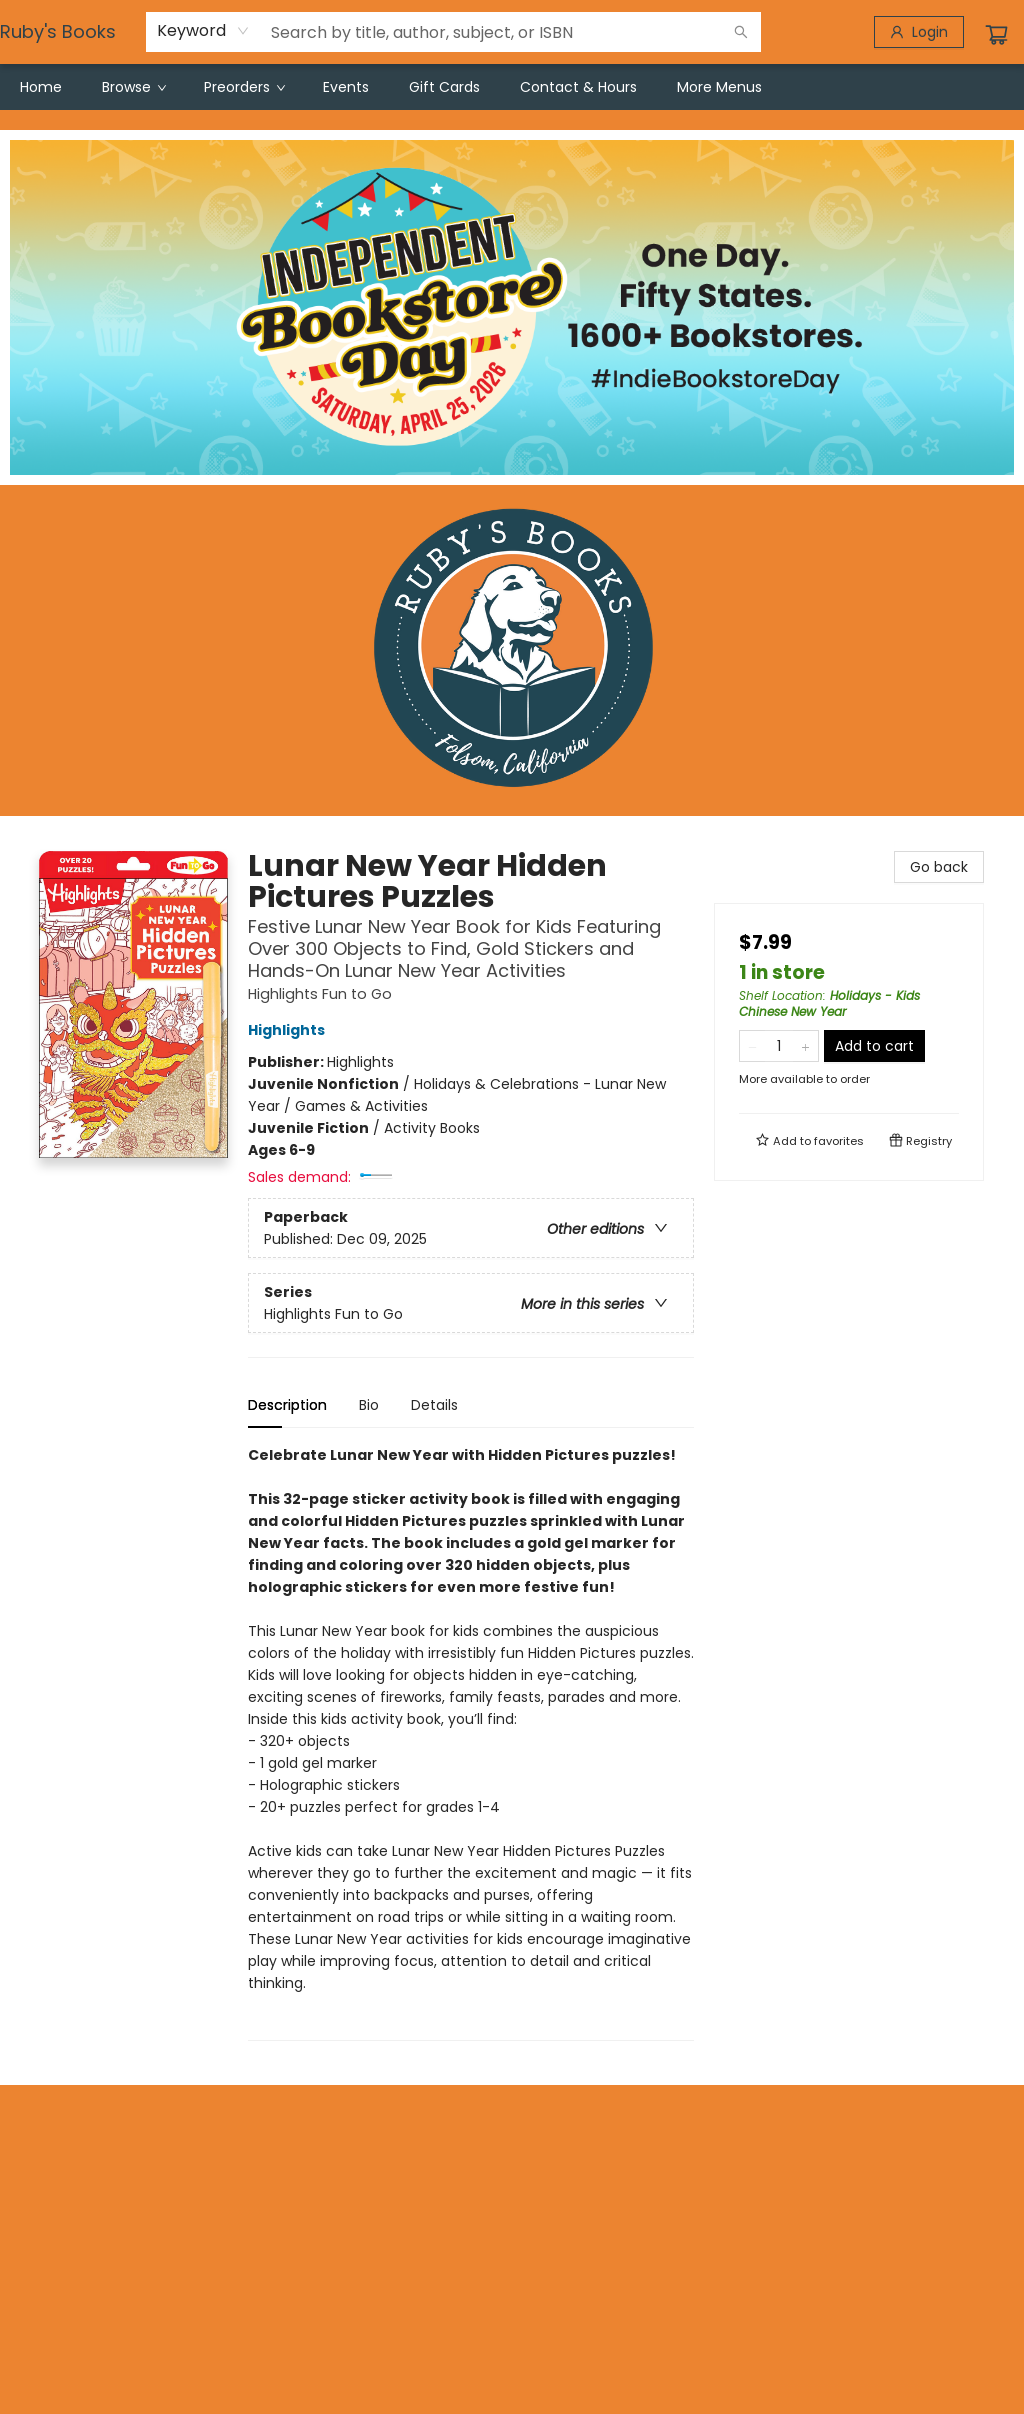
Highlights (289, 1030)
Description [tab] (287, 1405)
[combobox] (203, 31)
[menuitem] (41, 87)
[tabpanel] (471, 1742)
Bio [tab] (369, 1405)
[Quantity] (779, 1046)
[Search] (741, 32)
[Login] (919, 32)
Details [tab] (434, 1405)
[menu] (512, 87)
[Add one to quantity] (805, 1046)
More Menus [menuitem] (719, 87)
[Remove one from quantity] (752, 1046)
